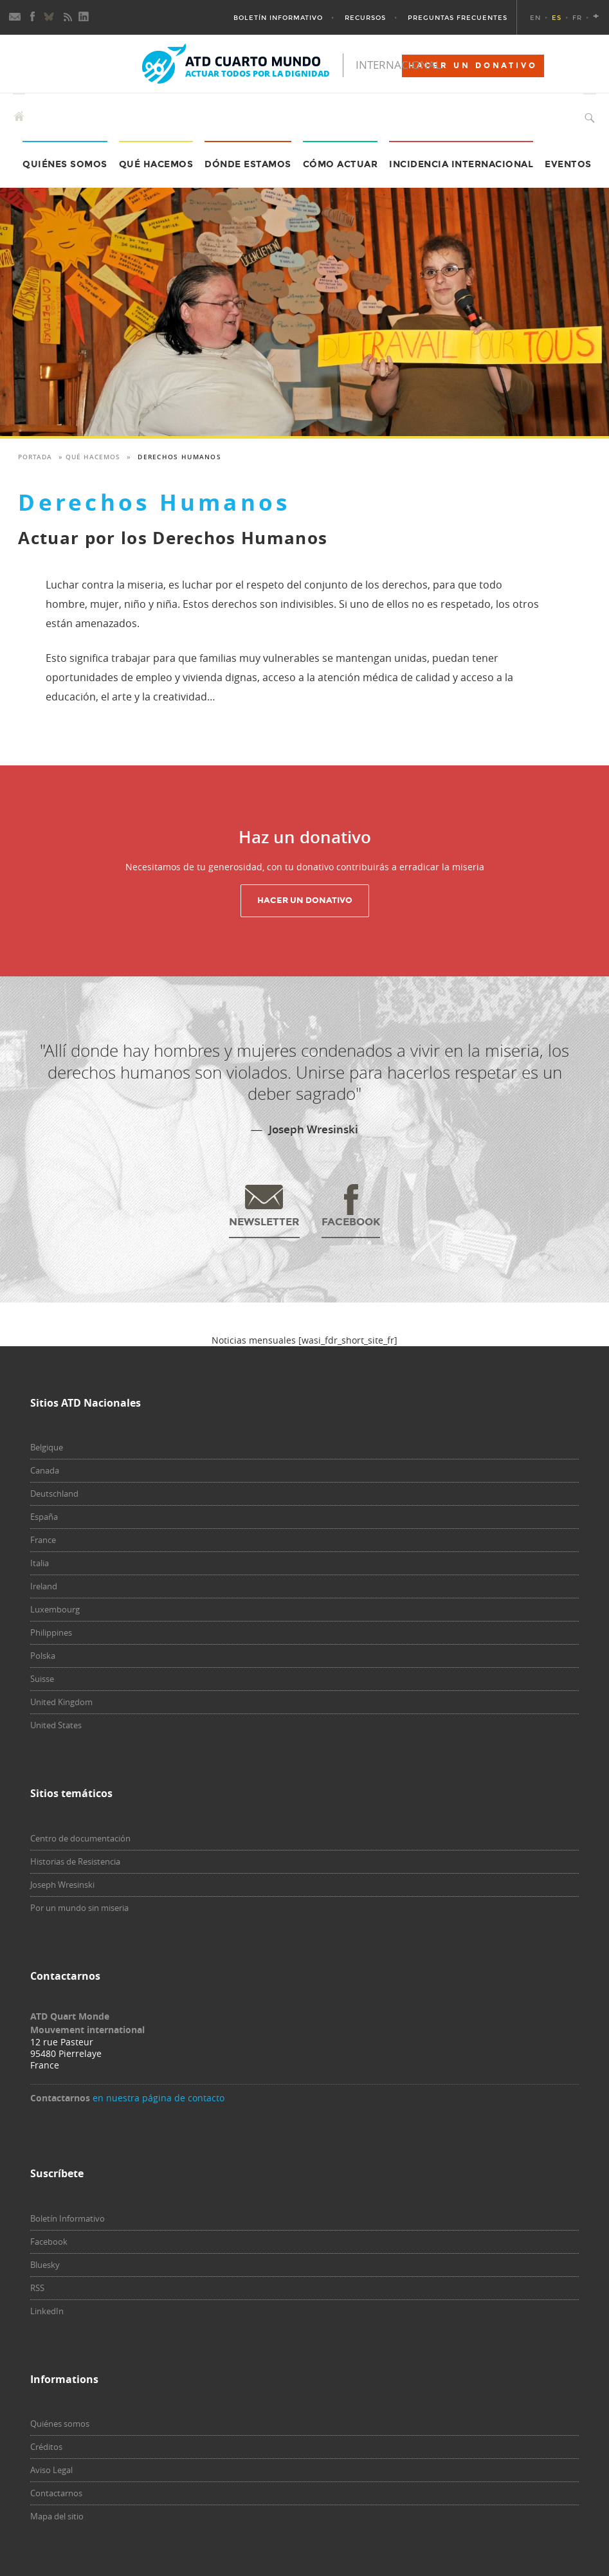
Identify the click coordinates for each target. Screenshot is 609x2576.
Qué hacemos (156, 164)
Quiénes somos (59, 2423)
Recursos (365, 18)
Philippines (51, 1632)
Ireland (43, 1586)
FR (577, 18)
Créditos (46, 2447)
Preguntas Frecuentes (457, 18)
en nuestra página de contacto (158, 2098)
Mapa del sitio (57, 2516)
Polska (42, 1655)
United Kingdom (61, 1702)
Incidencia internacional (461, 164)
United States (56, 1725)
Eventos (568, 164)
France (43, 1540)
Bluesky (45, 2264)
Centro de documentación (80, 1838)
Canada (44, 1470)
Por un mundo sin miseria (79, 1908)
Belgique (46, 1447)
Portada (35, 457)
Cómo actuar (340, 164)
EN (535, 18)
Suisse (42, 1679)
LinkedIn (47, 2311)
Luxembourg (55, 1609)
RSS (37, 2288)
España (44, 1516)
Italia (39, 1563)
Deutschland (54, 1493)
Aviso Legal (51, 2470)
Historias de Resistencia (75, 1861)
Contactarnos (56, 2493)
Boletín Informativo (278, 18)
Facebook (49, 2241)
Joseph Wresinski (62, 1884)
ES (556, 18)
